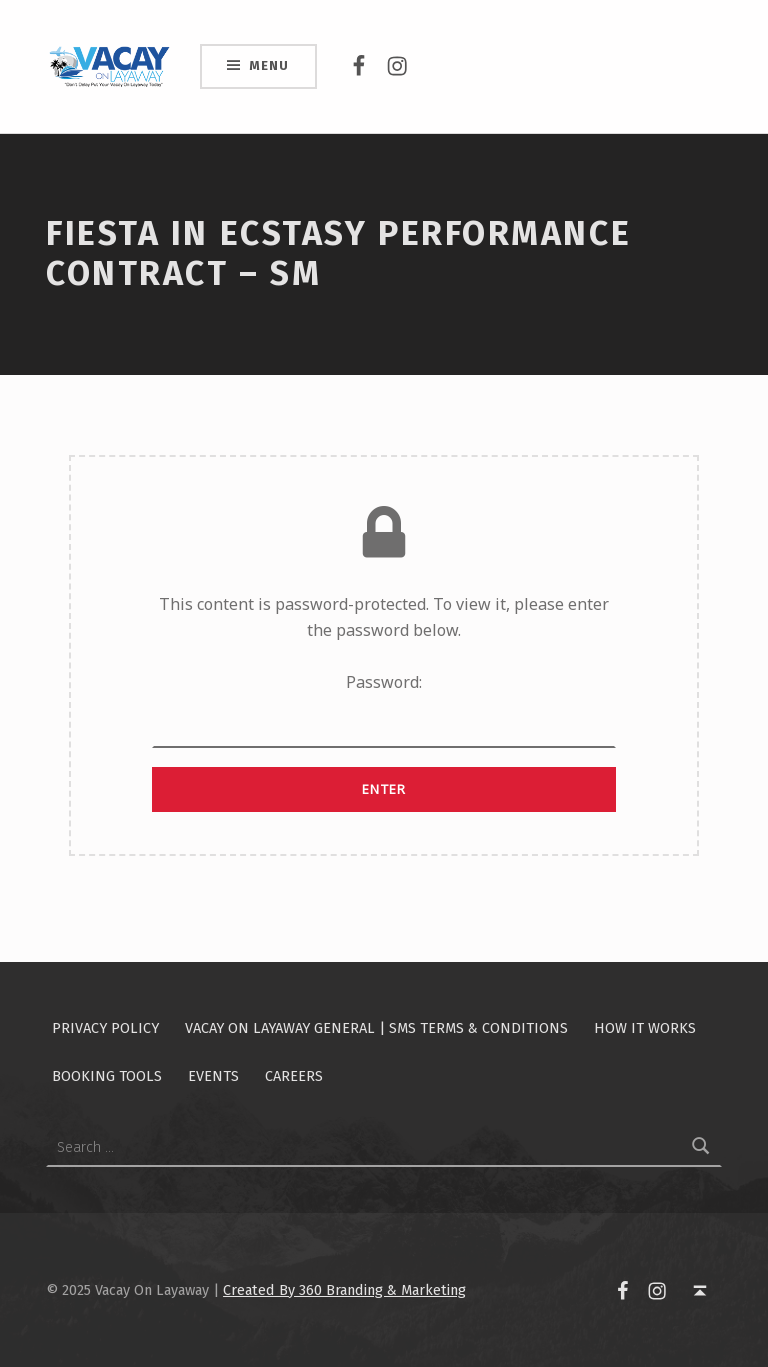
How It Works (645, 1028)
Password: (384, 709)
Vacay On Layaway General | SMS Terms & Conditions (376, 1028)
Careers (294, 1076)
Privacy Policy (105, 1028)
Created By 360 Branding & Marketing (344, 1290)
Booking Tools (107, 1076)
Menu (268, 65)
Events (213, 1076)
